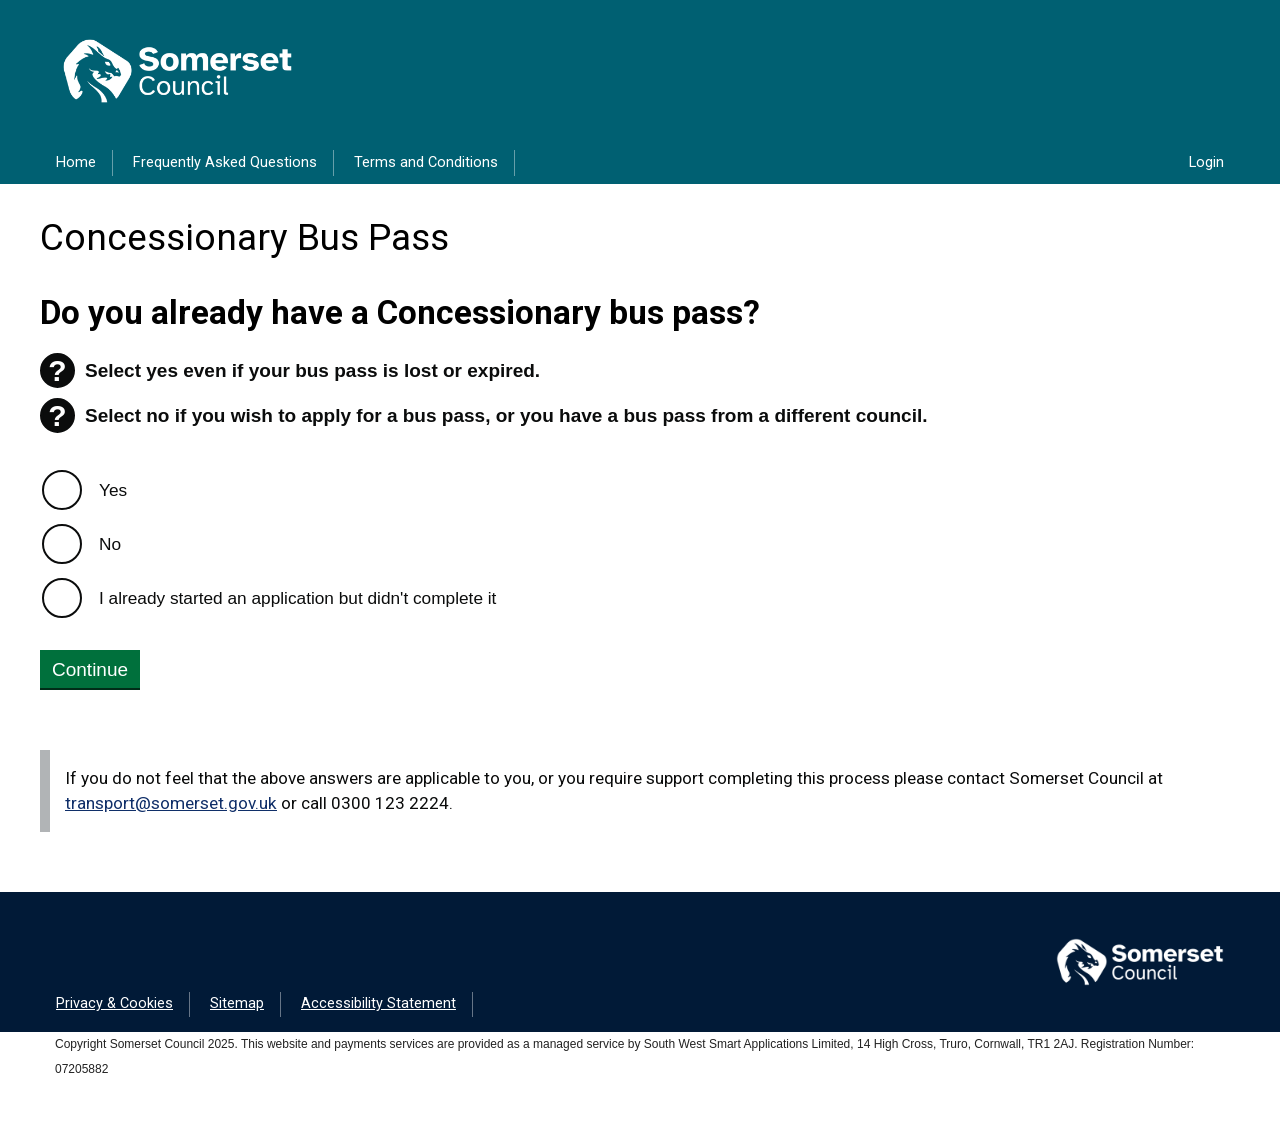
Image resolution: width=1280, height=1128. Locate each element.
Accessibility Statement (378, 1003)
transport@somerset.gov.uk (171, 803)
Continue (90, 669)
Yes (113, 490)
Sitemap (237, 1003)
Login (1206, 162)
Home (76, 162)
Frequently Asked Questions (225, 162)
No (110, 544)
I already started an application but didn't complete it (297, 598)
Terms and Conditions (426, 162)
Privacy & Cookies (114, 1003)
